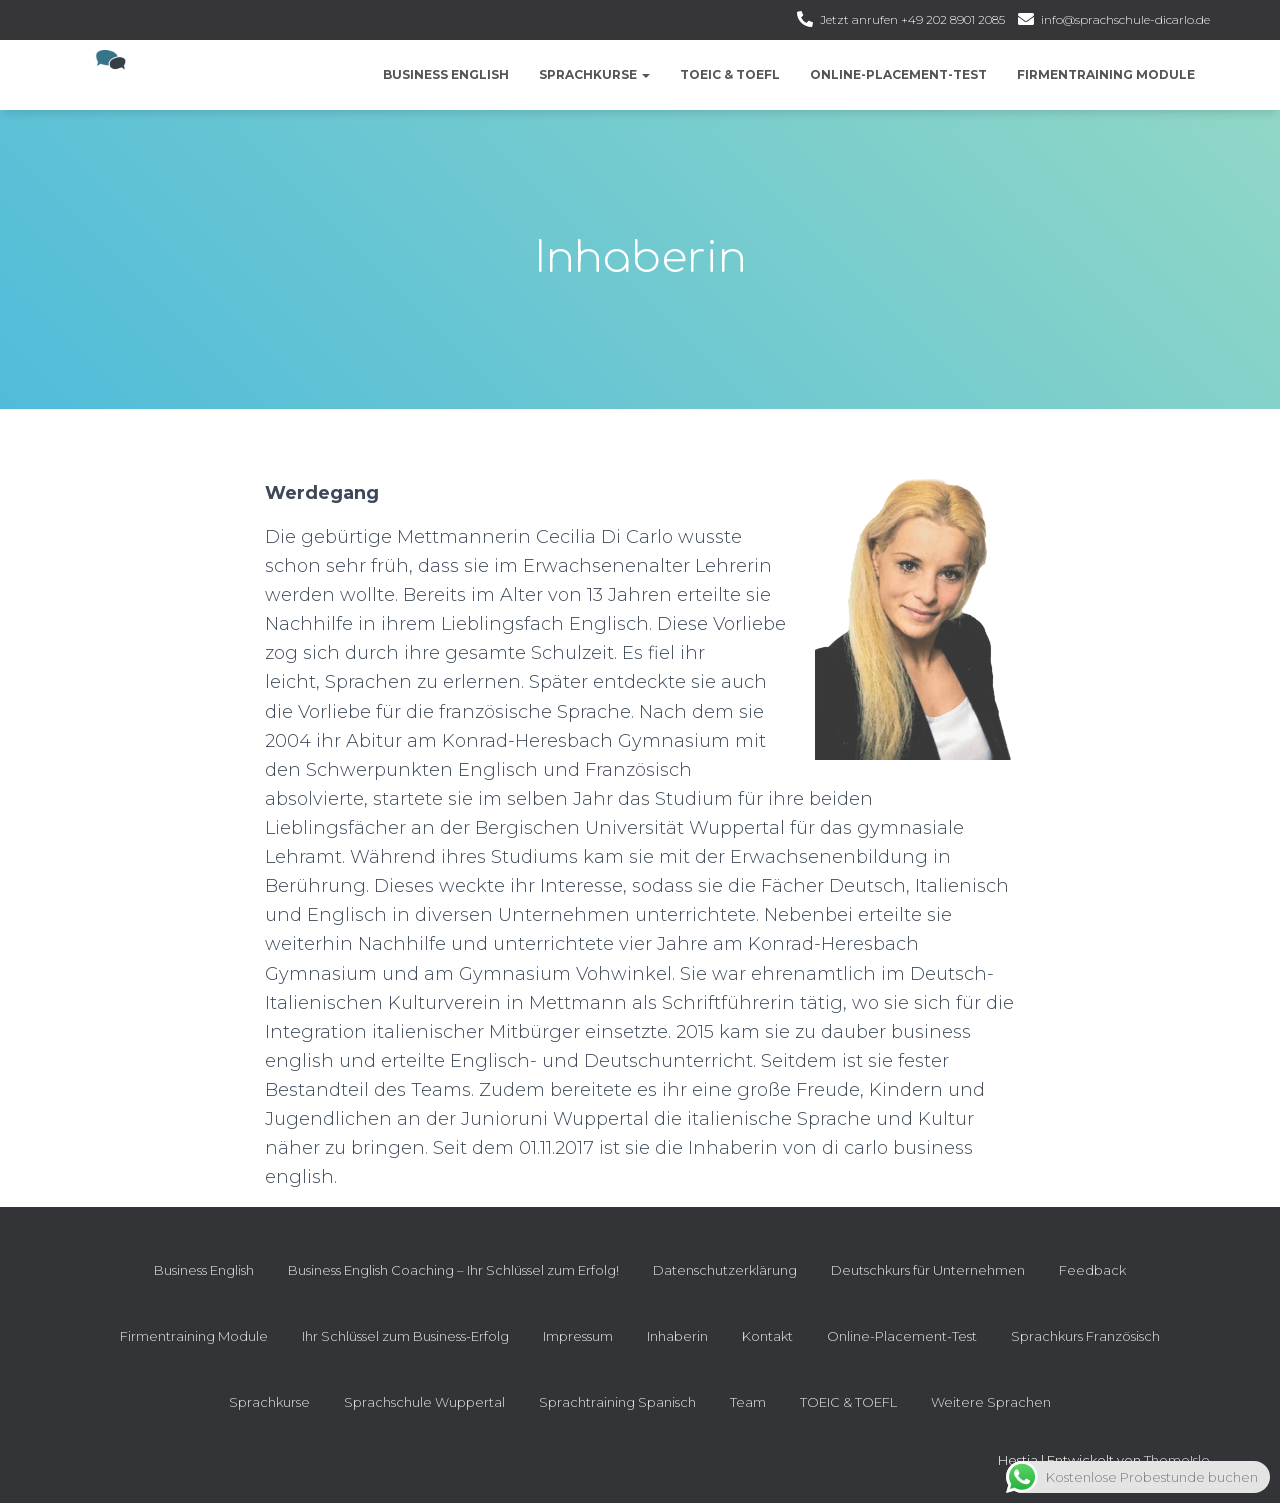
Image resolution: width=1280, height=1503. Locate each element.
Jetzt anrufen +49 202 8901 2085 (912, 19)
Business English (446, 74)
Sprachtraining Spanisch (617, 1402)
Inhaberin (677, 1336)
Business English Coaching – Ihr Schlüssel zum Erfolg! (453, 1270)
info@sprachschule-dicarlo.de (1125, 19)
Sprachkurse (594, 74)
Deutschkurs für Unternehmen (928, 1270)
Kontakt (767, 1336)
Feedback (1092, 1270)
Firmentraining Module (1106, 74)
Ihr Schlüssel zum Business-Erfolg (405, 1336)
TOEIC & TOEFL (730, 74)
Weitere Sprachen (991, 1402)
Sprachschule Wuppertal (424, 1402)
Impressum (578, 1336)
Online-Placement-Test (898, 74)
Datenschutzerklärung (725, 1270)
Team (748, 1402)
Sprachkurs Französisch (1085, 1336)
